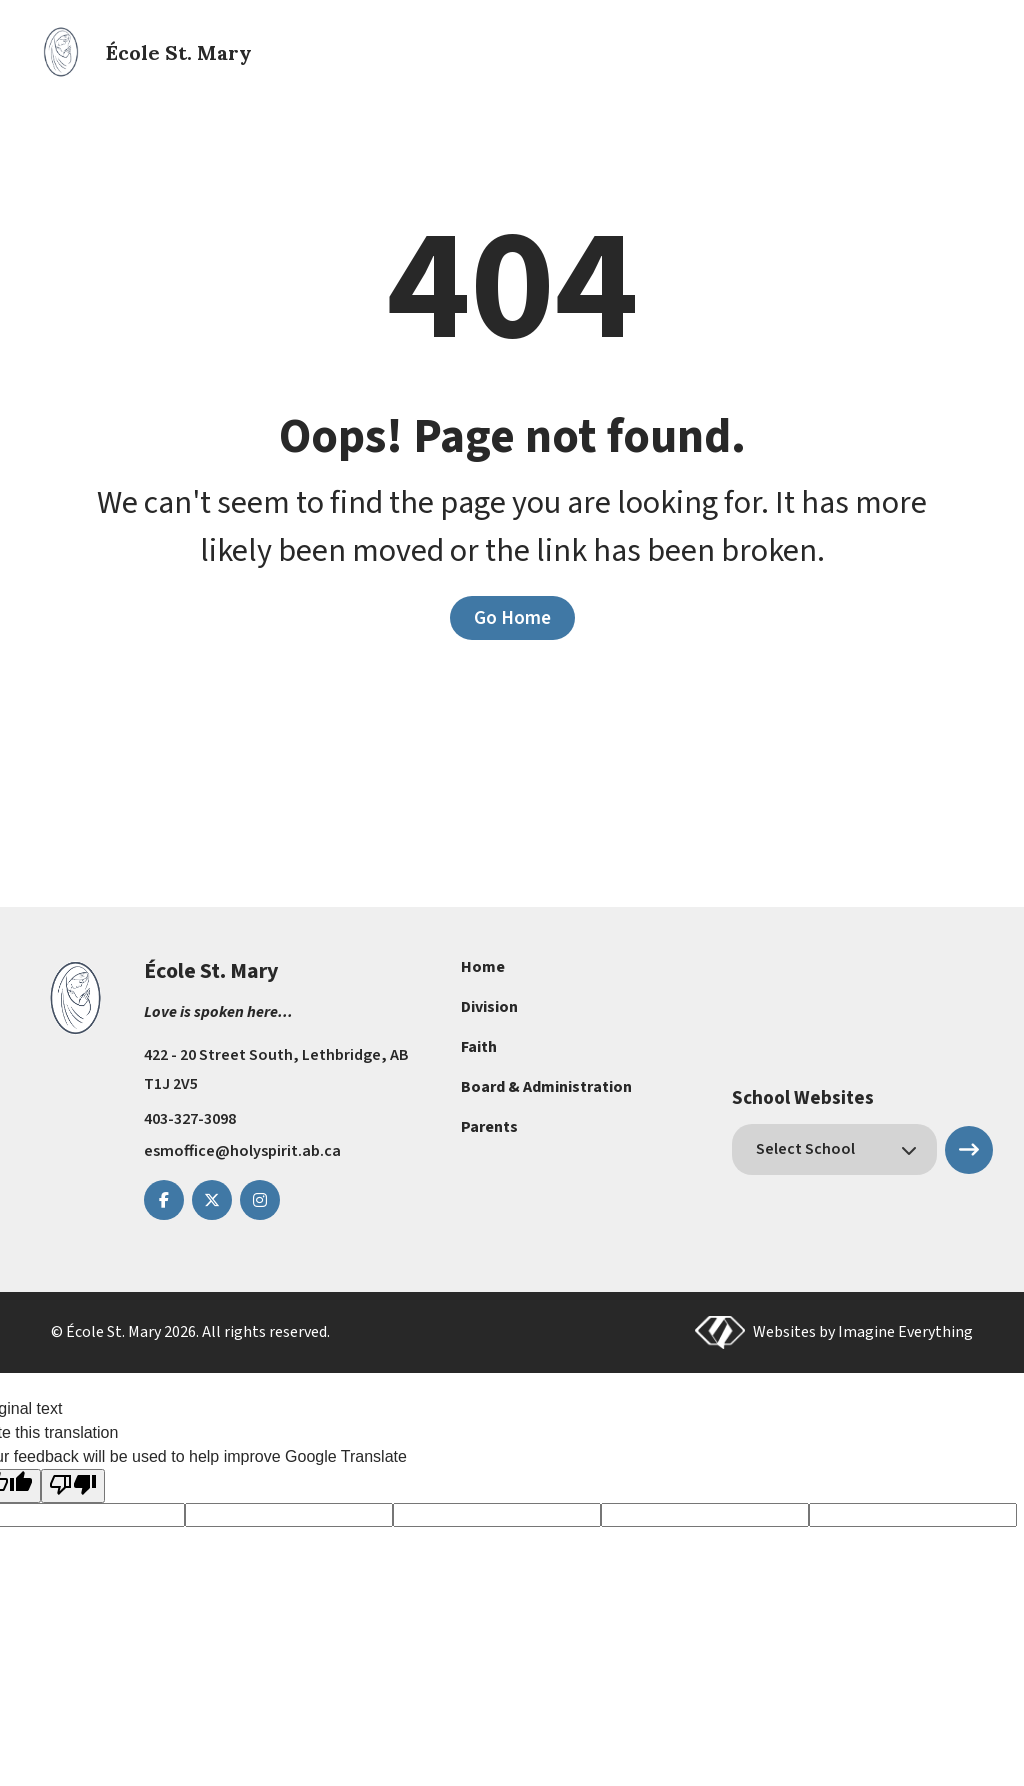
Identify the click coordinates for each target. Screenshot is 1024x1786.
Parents (489, 1127)
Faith (479, 1047)
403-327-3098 (190, 1119)
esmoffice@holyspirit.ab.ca (242, 1151)
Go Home (512, 618)
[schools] (834, 1150)
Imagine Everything (905, 1332)
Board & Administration (546, 1087)
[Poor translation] (73, 1485)
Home (483, 967)
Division (489, 1007)
